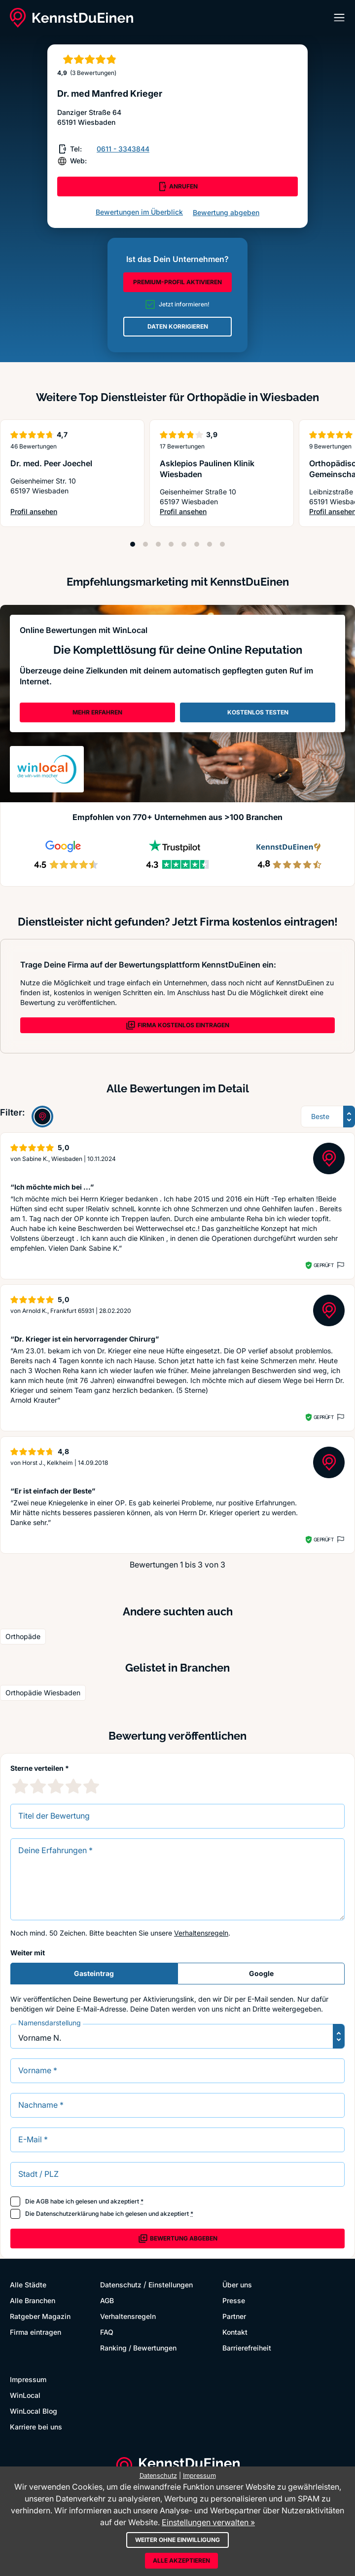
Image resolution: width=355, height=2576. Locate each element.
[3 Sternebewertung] (56, 1786)
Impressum (28, 2379)
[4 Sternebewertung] (73, 1786)
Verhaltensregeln (201, 1933)
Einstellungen (170, 2284)
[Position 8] (222, 544)
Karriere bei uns (36, 2427)
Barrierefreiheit (246, 2348)
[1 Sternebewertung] (20, 1786)
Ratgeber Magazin (40, 2316)
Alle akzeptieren (181, 2560)
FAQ (106, 2332)
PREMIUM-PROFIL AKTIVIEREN (177, 282)
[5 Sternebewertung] (91, 1786)
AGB (42, 2201)
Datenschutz (121, 2284)
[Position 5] (183, 544)
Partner (234, 2316)
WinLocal (25, 2395)
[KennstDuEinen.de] (71, 18)
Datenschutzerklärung (67, 2213)
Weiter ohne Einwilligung (177, 2539)
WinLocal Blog (33, 2411)
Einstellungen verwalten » (208, 2522)
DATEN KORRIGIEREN (177, 326)
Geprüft (324, 1265)
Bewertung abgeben (226, 212)
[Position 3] (158, 544)
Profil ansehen (47, 512)
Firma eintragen (35, 2332)
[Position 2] (145, 544)
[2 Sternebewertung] (38, 1786)
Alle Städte (28, 2284)
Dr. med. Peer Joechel (51, 463)
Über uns (237, 2284)
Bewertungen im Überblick (139, 212)
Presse (233, 2300)
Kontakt (235, 2332)
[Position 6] (196, 544)
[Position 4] (171, 544)
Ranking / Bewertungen (138, 2348)
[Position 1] (132, 544)
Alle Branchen (32, 2300)
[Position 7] (209, 544)
